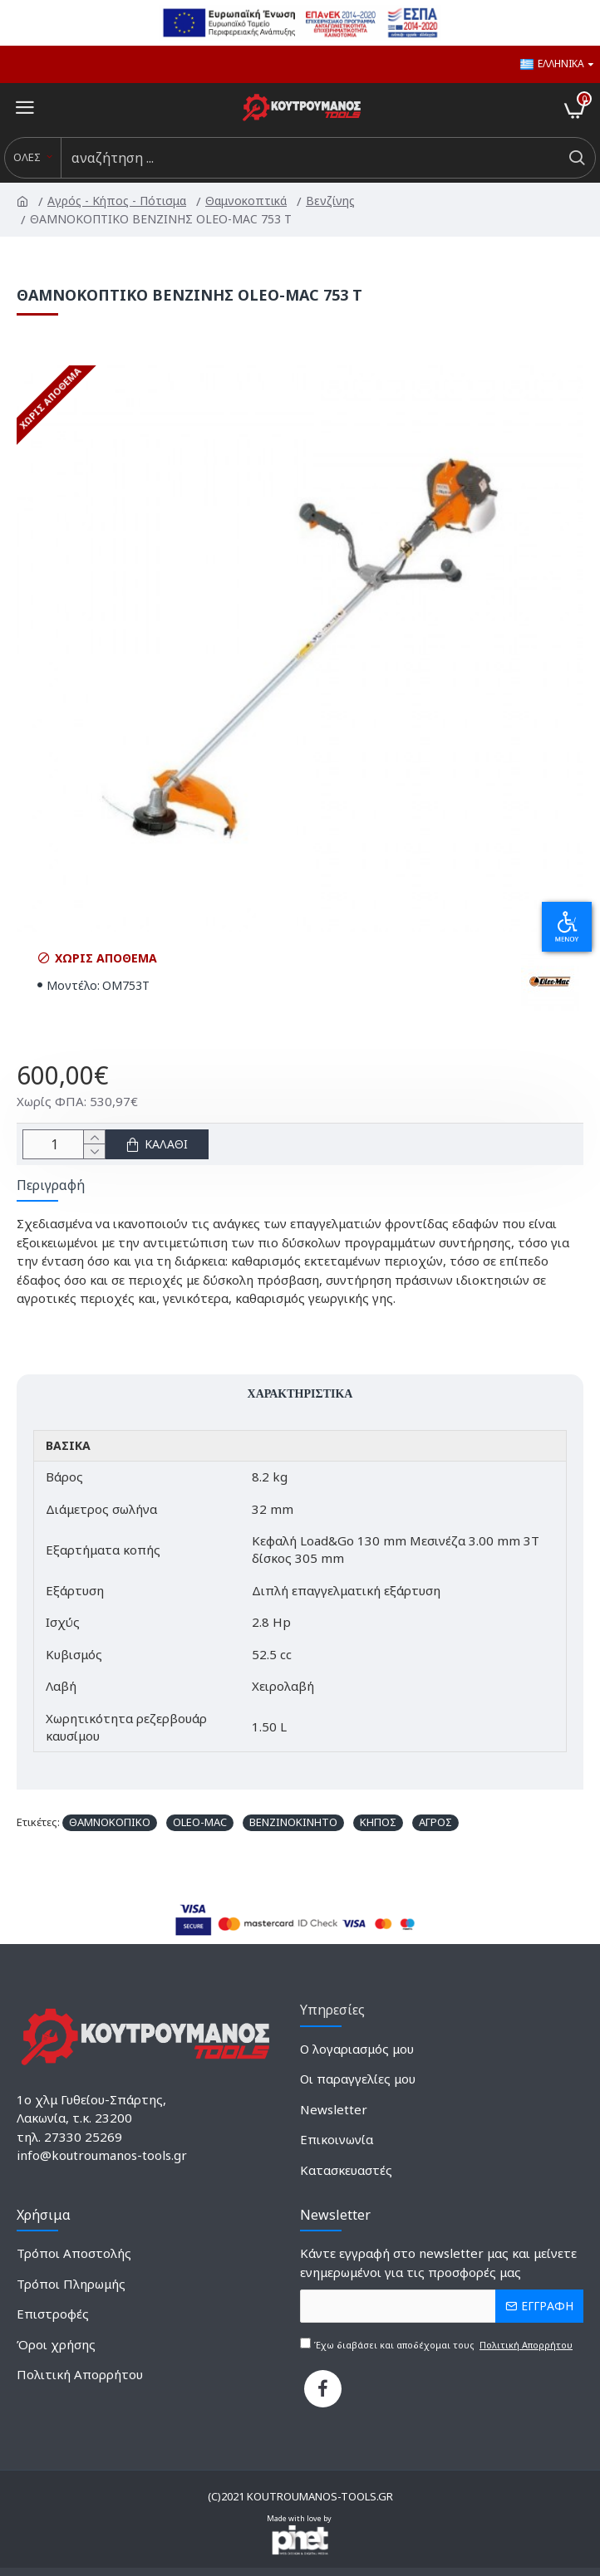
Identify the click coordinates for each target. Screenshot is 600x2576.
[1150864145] (346, 2176)
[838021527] (74, 2259)
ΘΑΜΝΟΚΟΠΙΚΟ (109, 1821)
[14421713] (71, 2290)
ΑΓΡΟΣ (435, 1821)
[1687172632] (358, 2084)
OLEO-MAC (200, 1821)
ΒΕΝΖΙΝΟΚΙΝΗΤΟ (293, 1821)
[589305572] (336, 2145)
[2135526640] (333, 2115)
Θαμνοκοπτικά (247, 200)
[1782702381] (357, 2055)
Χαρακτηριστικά (300, 1393)
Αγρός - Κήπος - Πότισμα (118, 200)
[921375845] (56, 2350)
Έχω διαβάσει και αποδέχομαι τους (437, 2345)
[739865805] (323, 2388)
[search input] (309, 158)
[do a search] (576, 158)
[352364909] (80, 2380)
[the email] (441, 2306)
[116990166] (53, 2319)
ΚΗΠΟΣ (378, 1821)
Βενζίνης (331, 200)
